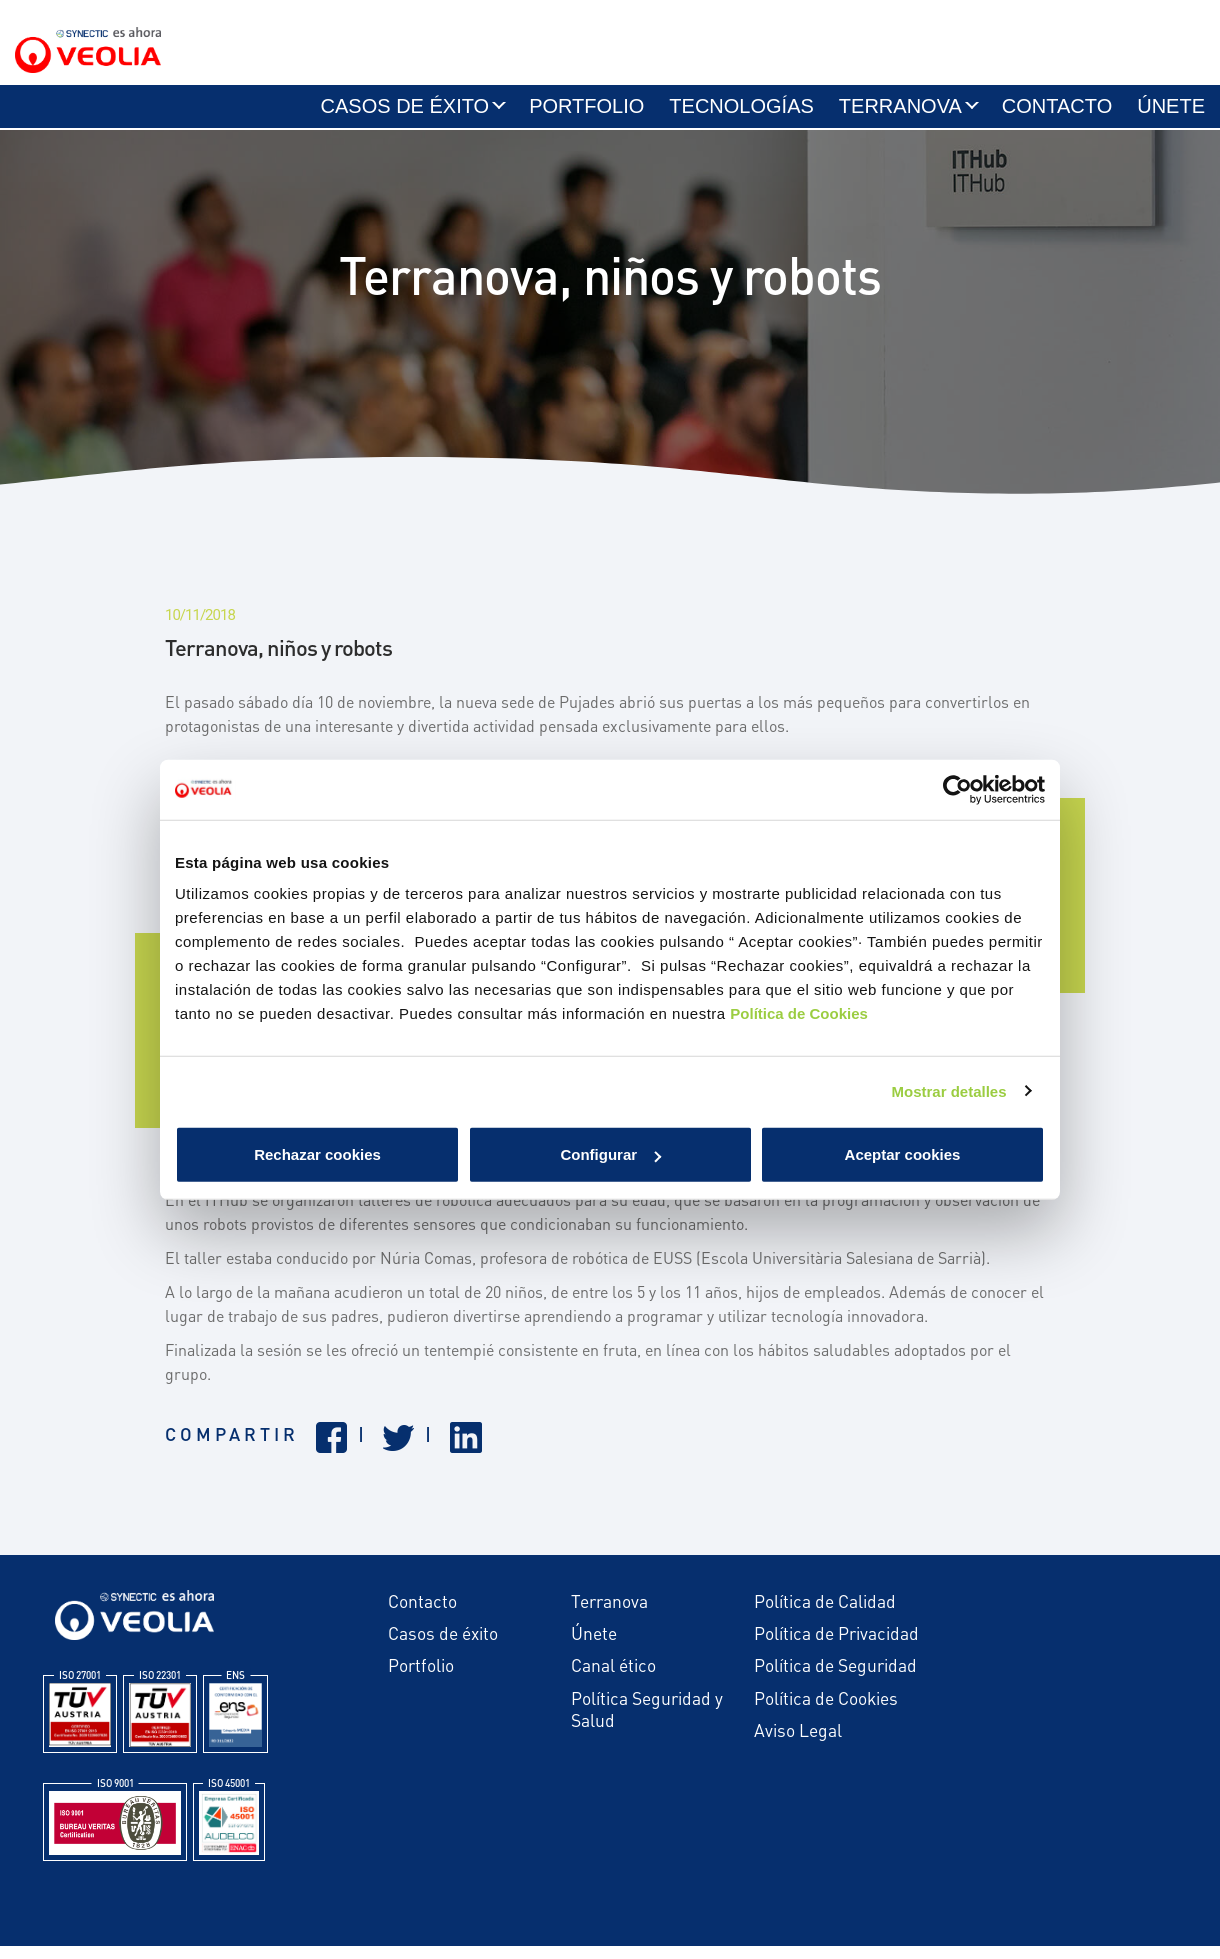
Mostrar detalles (949, 1090)
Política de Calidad (825, 1614)
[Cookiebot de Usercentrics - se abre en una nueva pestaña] (957, 789)
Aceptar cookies (903, 1154)
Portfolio (586, 116)
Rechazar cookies (317, 1154)
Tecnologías (741, 116)
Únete (1171, 116)
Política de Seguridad (835, 1679)
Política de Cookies (799, 1013)
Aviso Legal (798, 1743)
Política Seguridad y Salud (647, 1722)
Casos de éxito (405, 116)
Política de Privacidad (836, 1646)
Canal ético (613, 1679)
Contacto (1057, 116)
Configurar (610, 1154)
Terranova (900, 116)
